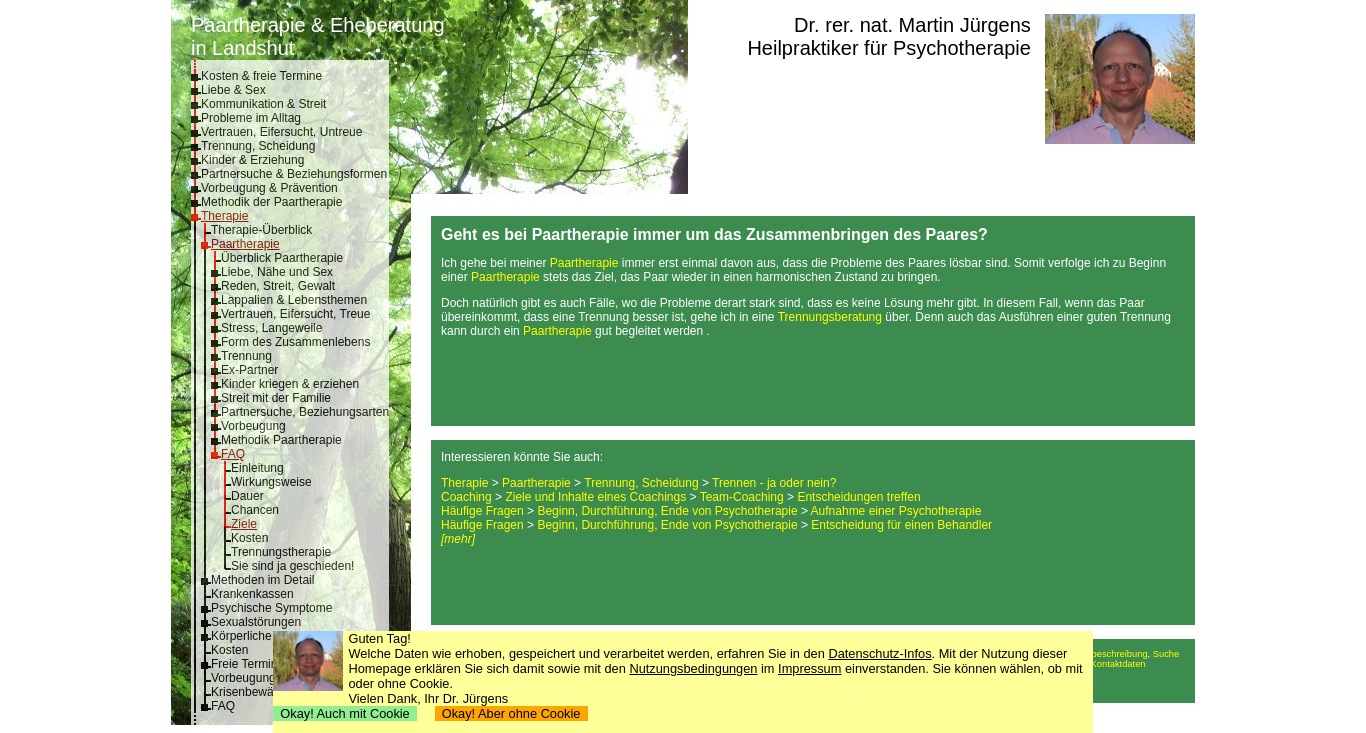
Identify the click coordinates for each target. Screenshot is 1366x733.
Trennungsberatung (830, 317)
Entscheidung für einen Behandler (901, 525)
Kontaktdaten (1118, 664)
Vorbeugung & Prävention (269, 188)
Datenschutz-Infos (879, 653)
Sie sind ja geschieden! (292, 566)
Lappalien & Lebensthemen (294, 300)
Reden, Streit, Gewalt (278, 286)
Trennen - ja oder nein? (774, 483)
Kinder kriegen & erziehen (290, 384)
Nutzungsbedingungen (693, 668)
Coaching (466, 497)
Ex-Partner (249, 370)
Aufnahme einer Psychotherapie (896, 511)
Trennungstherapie (281, 552)
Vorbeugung (253, 426)
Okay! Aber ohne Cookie (511, 713)
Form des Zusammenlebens (295, 342)
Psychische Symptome (271, 608)
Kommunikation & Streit (263, 104)
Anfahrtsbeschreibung (1102, 654)
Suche (1166, 654)
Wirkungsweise (271, 482)
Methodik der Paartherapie (271, 202)
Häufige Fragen (482, 511)
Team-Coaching (742, 497)
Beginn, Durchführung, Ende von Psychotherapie (667, 511)
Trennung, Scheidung (258, 146)
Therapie (224, 216)
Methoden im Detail (262, 580)
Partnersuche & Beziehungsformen (294, 174)
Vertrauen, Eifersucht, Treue (295, 314)
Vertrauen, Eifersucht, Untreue (281, 132)
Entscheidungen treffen (858, 497)
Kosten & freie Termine (261, 76)
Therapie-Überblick (261, 230)
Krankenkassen (252, 594)
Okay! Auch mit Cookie (345, 713)
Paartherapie (245, 244)
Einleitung (257, 468)
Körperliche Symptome (271, 636)
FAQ (233, 454)
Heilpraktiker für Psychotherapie (888, 48)
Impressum (809, 668)
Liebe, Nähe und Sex (277, 272)
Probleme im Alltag (251, 118)
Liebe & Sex (233, 90)
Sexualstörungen (256, 622)
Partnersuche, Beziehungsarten (305, 412)
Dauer (247, 496)
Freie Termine (247, 664)
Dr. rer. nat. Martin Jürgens (912, 25)
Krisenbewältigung (260, 692)
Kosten (249, 538)
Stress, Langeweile (271, 328)
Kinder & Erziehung (252, 160)
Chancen (255, 510)
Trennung (246, 356)
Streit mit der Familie (276, 398)
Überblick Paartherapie (282, 258)
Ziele (244, 524)
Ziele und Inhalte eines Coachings (595, 497)
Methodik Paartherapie (281, 440)
